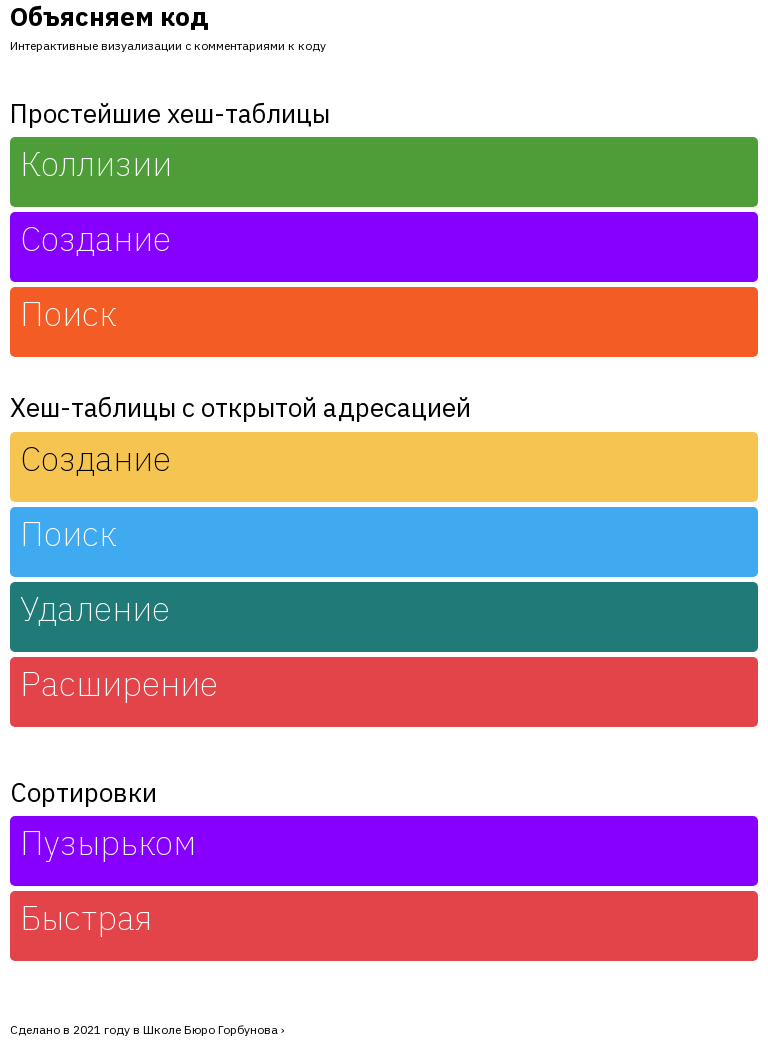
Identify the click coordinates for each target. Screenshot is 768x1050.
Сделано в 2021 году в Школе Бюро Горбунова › (147, 1029)
